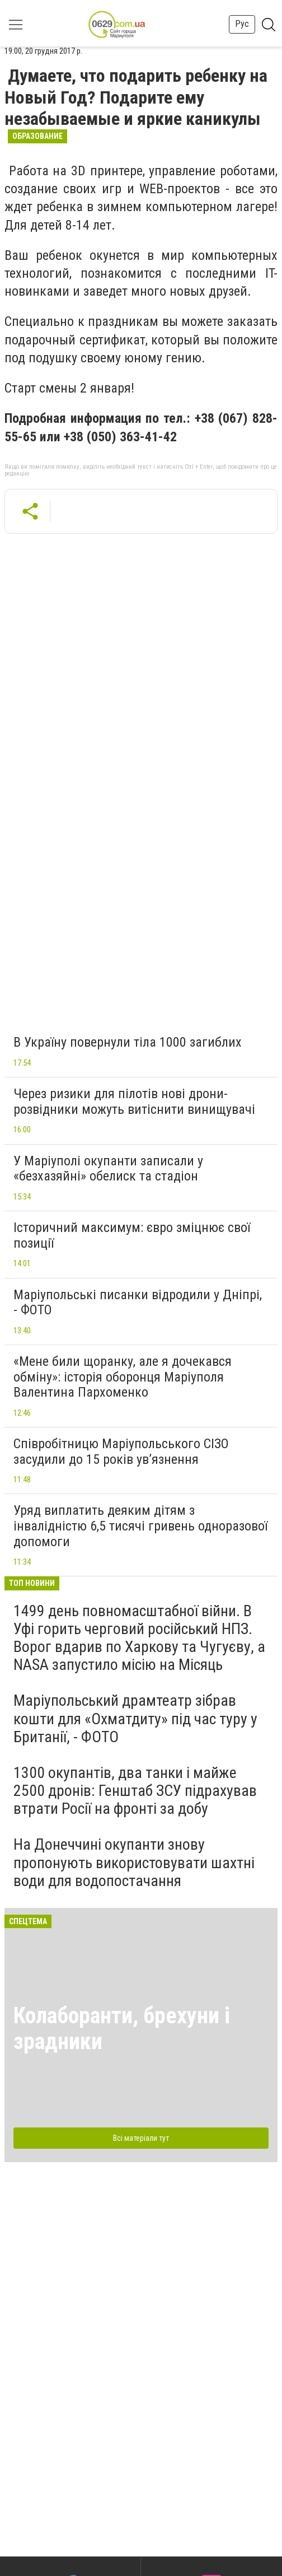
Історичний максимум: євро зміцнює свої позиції (131, 1235)
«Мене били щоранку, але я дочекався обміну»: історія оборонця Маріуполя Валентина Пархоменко (122, 1377)
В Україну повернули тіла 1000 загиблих (127, 1042)
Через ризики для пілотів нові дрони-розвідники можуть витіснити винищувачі (134, 1101)
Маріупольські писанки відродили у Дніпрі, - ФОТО (137, 1302)
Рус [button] (242, 23)
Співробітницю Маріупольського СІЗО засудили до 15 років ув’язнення (121, 1451)
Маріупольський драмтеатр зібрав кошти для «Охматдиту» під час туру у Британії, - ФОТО (135, 1718)
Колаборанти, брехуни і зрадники (121, 2029)
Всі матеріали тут (141, 2138)
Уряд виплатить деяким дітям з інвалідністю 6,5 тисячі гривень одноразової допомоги (140, 1525)
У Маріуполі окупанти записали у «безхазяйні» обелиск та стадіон (108, 1168)
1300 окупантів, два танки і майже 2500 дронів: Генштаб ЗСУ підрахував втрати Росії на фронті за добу (135, 1790)
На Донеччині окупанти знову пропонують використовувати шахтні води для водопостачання (134, 1862)
